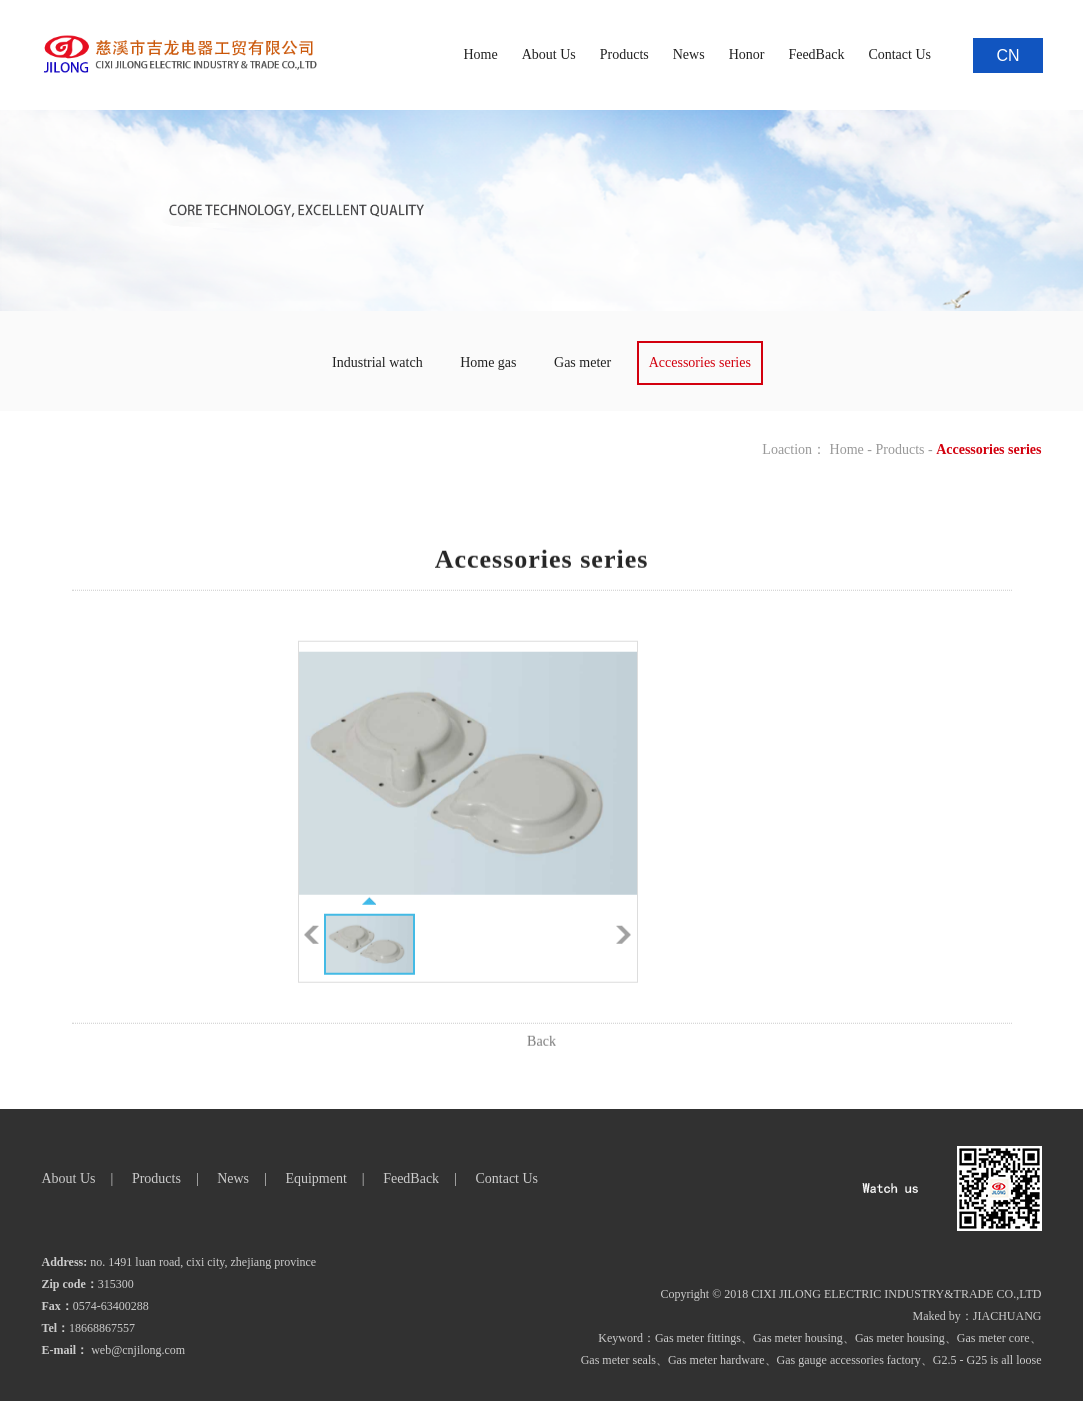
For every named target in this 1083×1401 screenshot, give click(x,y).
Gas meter (582, 362)
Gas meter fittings (698, 1338)
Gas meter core (993, 1338)
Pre (311, 954)
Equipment (315, 1178)
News (689, 54)
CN (1007, 55)
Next (623, 954)
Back (541, 1060)
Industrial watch (377, 362)
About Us (549, 54)
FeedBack (816, 54)
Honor (747, 54)
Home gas (488, 362)
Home (480, 54)
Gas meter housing (798, 1338)
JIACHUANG (1007, 1316)
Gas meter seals (618, 1360)
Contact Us (899, 54)
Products (624, 54)
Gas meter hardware (716, 1360)
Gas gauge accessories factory (849, 1360)
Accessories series (700, 362)
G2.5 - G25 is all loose (987, 1360)
